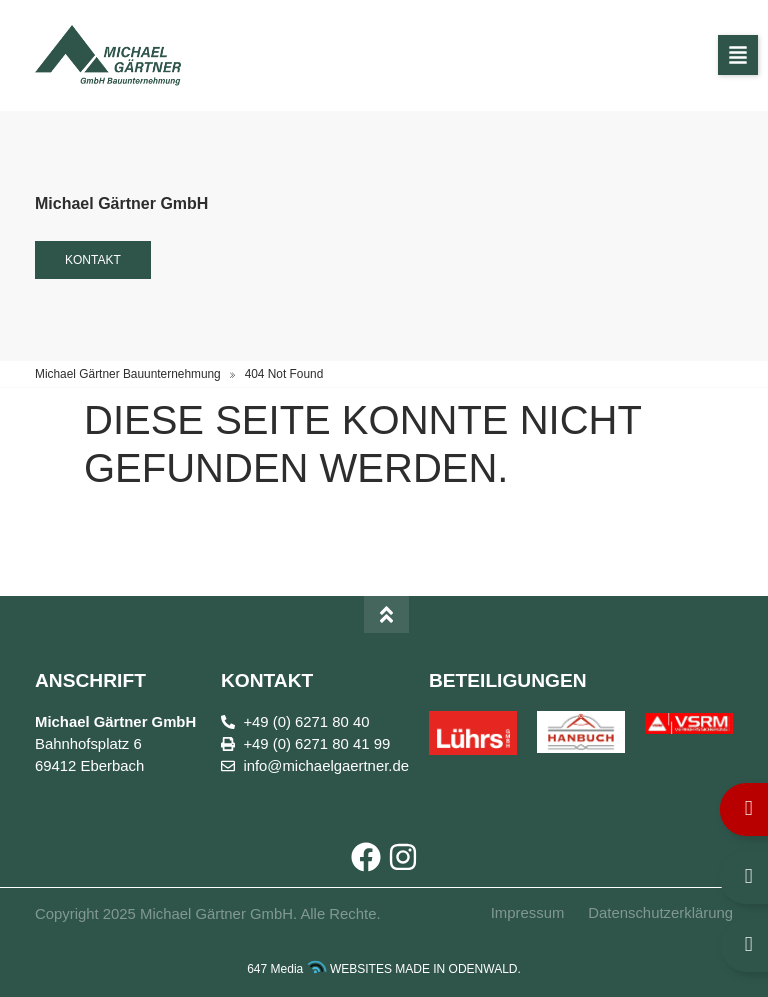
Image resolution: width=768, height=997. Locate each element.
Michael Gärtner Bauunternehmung (128, 374)
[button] (738, 55)
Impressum (528, 913)
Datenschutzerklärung (660, 913)
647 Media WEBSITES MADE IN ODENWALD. (384, 969)
